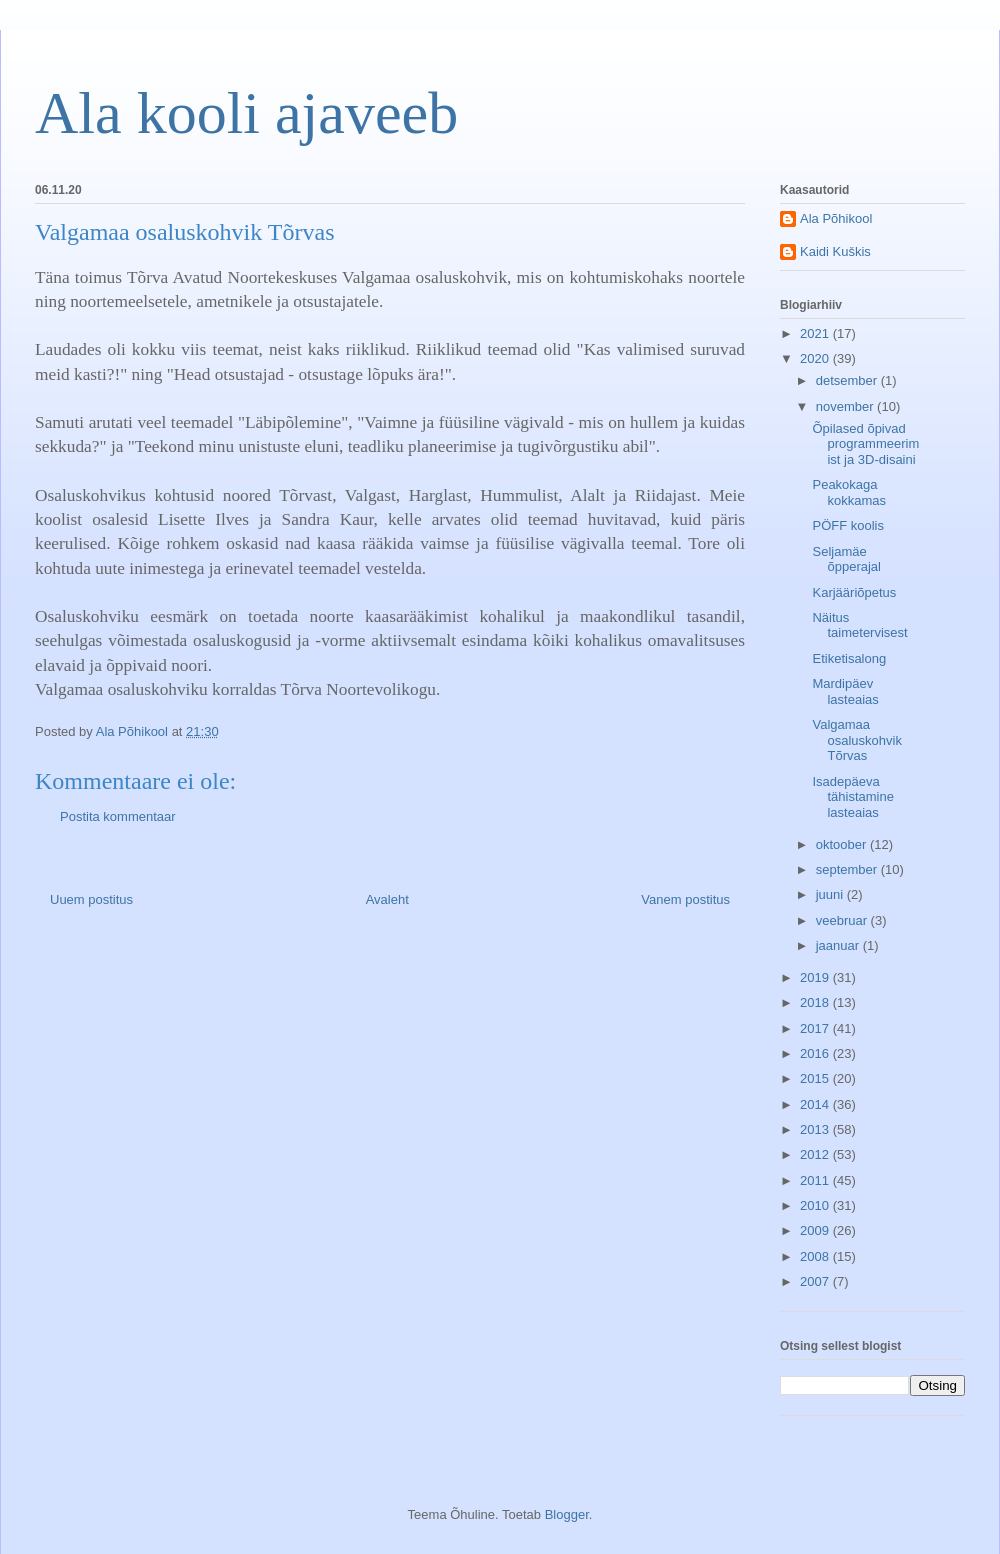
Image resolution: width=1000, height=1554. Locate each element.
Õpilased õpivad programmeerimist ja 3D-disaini (865, 444)
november (846, 406)
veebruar (843, 920)
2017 (816, 1028)
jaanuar (839, 945)
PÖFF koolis (848, 525)
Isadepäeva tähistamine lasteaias (852, 797)
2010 (816, 1205)
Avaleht (387, 899)
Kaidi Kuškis (835, 251)
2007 (816, 1281)
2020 (816, 358)
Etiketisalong (849, 658)
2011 (816, 1180)
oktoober (843, 844)
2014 (816, 1104)
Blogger (567, 1514)
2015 (816, 1078)
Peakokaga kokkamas (849, 492)
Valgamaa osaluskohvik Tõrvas (856, 740)
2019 (816, 977)
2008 (816, 1256)
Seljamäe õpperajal (846, 559)
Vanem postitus (685, 899)
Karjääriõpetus (854, 592)
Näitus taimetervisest (859, 625)
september (848, 869)
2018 (816, 1002)
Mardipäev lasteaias (845, 691)
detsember (848, 380)
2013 (816, 1129)
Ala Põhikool (836, 218)
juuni (831, 894)
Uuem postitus (91, 899)
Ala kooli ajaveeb (246, 113)
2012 (816, 1154)
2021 (816, 333)
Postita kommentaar (118, 816)
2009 (816, 1230)
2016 (816, 1053)
